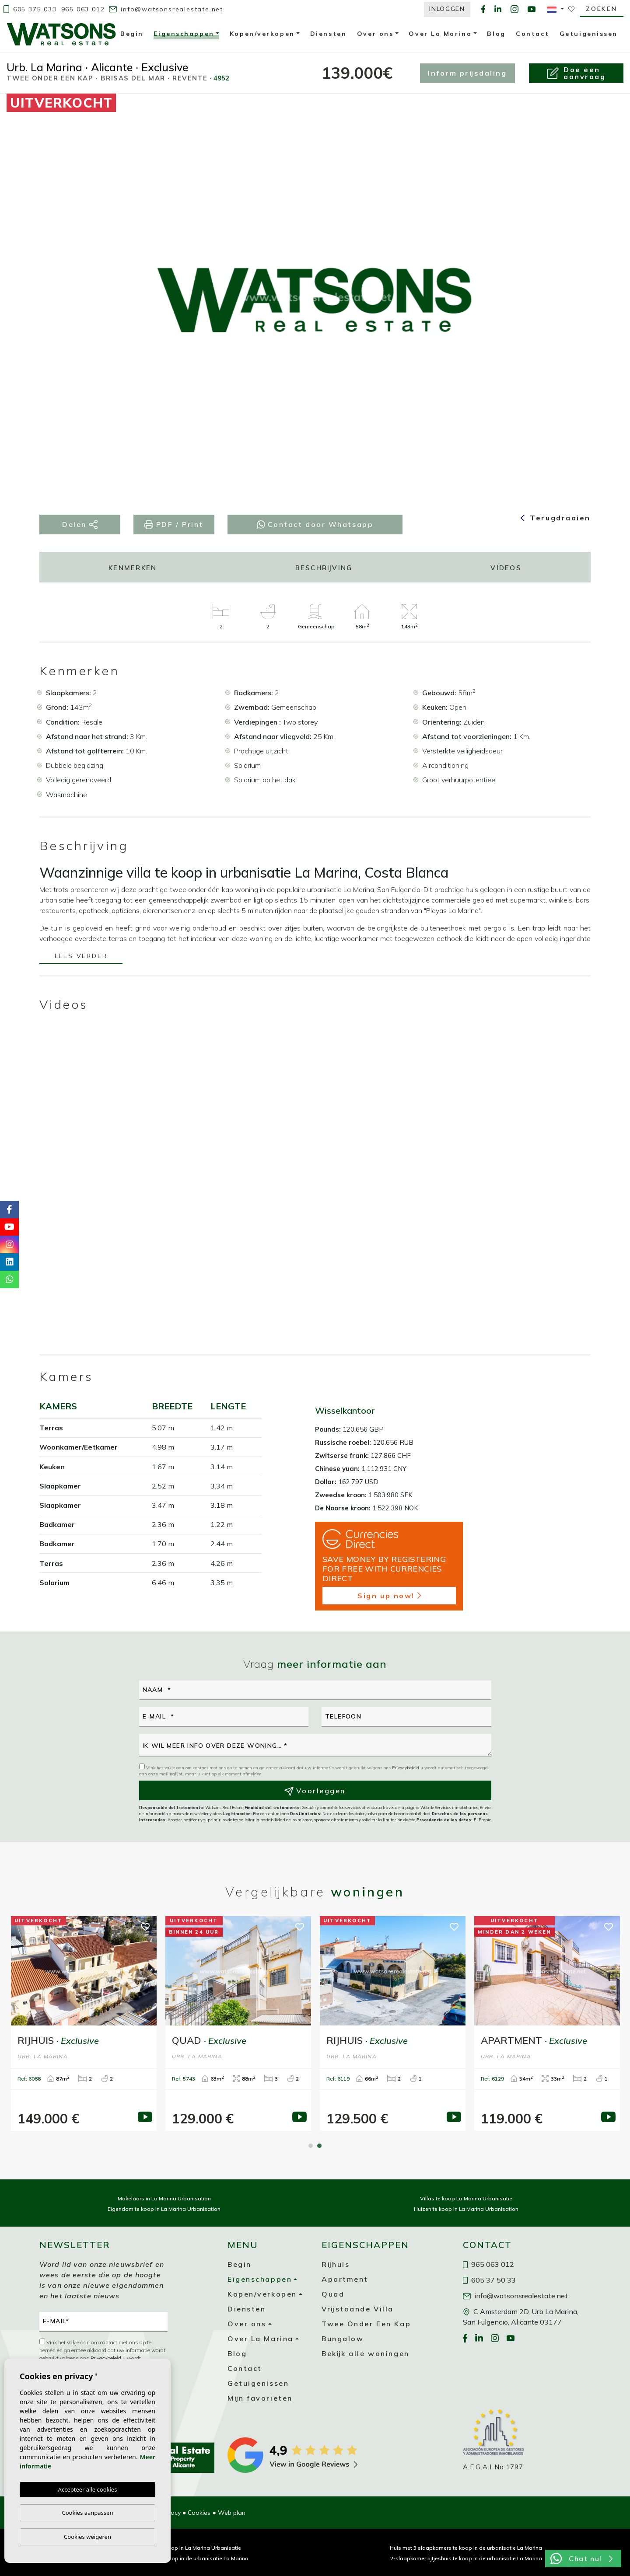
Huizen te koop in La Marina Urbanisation (466, 2209)
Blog (496, 34)
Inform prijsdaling (467, 73)
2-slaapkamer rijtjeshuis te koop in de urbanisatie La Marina (466, 2558)
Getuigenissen (589, 34)
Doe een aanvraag (576, 73)
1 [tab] (310, 2146)
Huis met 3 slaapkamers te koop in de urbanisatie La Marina (466, 2548)
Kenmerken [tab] (132, 568)
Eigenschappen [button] (184, 35)
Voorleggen (315, 1791)
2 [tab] (319, 2146)
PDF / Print (173, 524)
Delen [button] (80, 524)
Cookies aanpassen (87, 2513)
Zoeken (601, 9)
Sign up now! (389, 1595)
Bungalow (343, 2338)
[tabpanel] (393, 2023)
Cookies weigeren (87, 2537)
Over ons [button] (375, 34)
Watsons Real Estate (61, 34)
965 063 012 (83, 9)
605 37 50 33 (489, 2280)
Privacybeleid (406, 1768)
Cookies (199, 2513)
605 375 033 (30, 9)
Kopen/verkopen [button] (262, 34)
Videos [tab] (506, 568)
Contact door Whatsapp (315, 524)
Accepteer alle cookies (87, 2489)
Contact (532, 34)
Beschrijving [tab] (324, 568)
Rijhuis (336, 2264)
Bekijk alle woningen (366, 2353)
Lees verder (81, 956)
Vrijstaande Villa (358, 2308)
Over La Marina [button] (440, 34)
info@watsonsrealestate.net (166, 9)
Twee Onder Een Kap (366, 2323)
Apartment (345, 2279)
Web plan (231, 2513)
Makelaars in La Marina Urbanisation (164, 2198)
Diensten (328, 34)
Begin (132, 34)
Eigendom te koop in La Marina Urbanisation (164, 2209)
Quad (333, 2294)
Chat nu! (581, 2558)
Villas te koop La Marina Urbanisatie (466, 2198)
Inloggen (447, 9)
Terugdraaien (556, 517)
